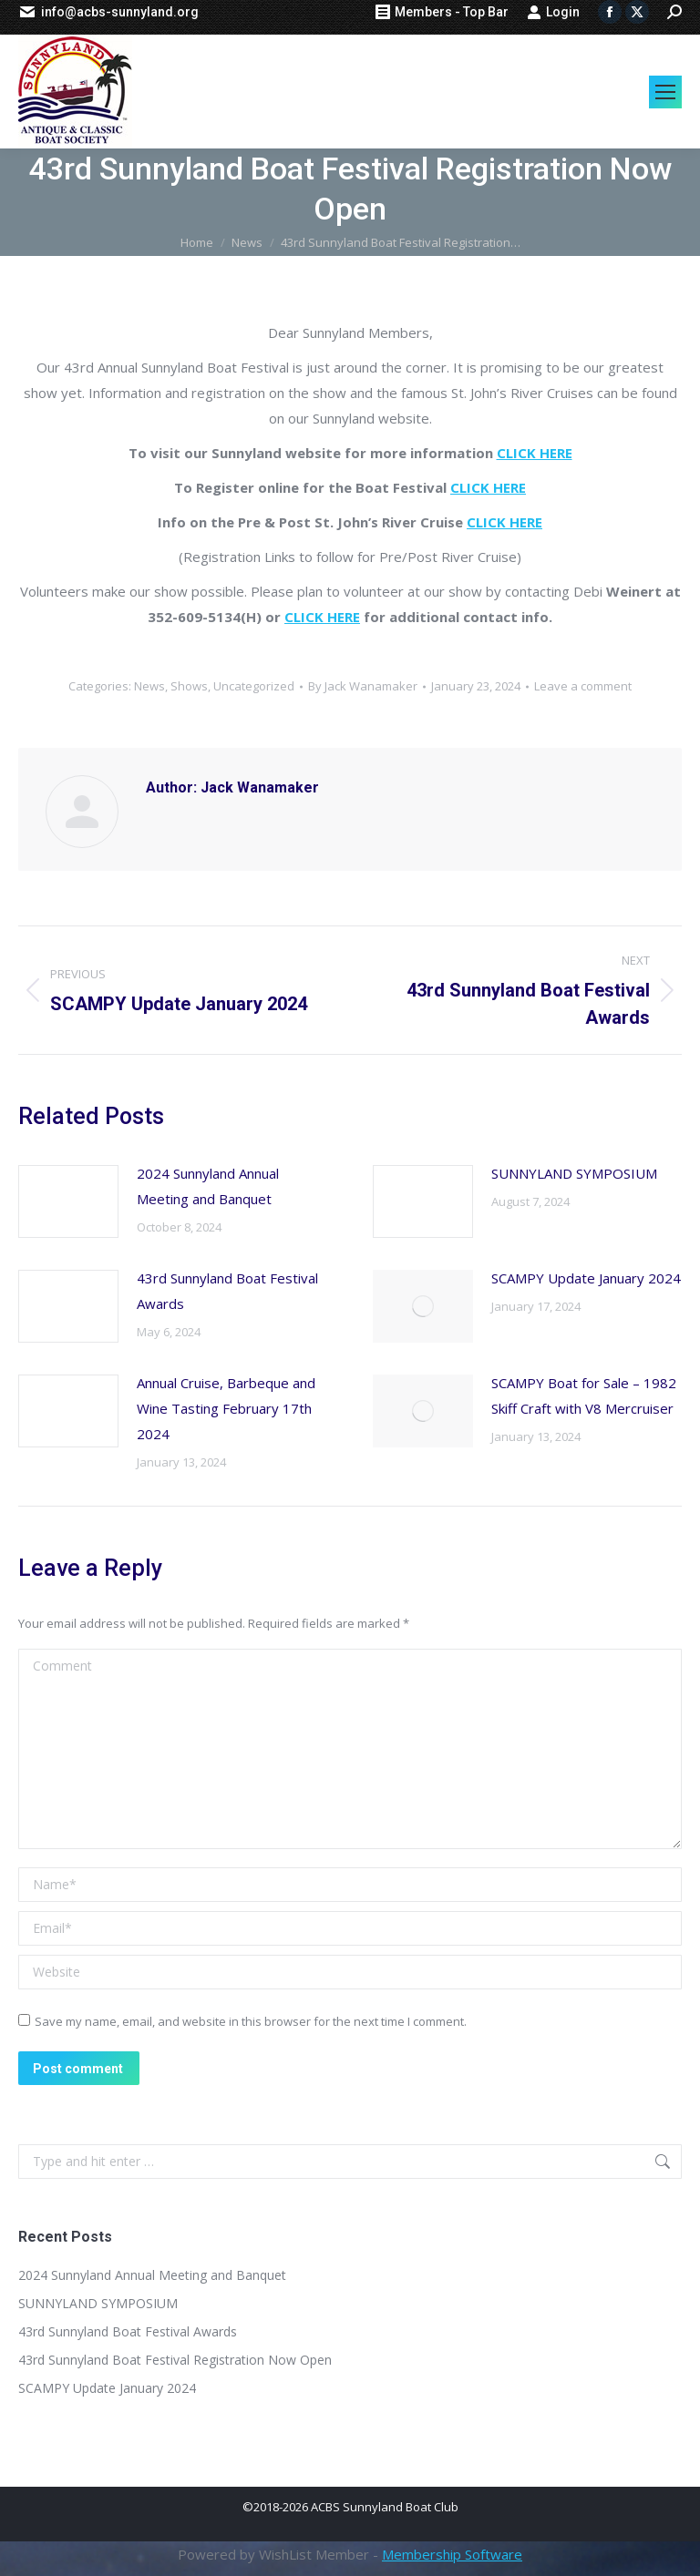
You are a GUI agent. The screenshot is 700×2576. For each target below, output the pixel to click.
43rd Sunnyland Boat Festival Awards (227, 1291)
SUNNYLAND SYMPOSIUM (574, 1173)
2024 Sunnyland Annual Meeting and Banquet (208, 1186)
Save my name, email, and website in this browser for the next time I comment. (251, 2021)
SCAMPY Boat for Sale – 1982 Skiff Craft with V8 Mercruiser (583, 1395)
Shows (189, 686)
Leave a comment (583, 686)
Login (553, 12)
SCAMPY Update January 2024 (586, 1278)
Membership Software (452, 2554)
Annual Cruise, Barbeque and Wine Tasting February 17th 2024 (226, 1408)
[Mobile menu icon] (665, 92)
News (149, 686)
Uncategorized (253, 686)
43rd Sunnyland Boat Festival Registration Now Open (175, 2359)
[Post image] (68, 1201)
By (362, 686)
